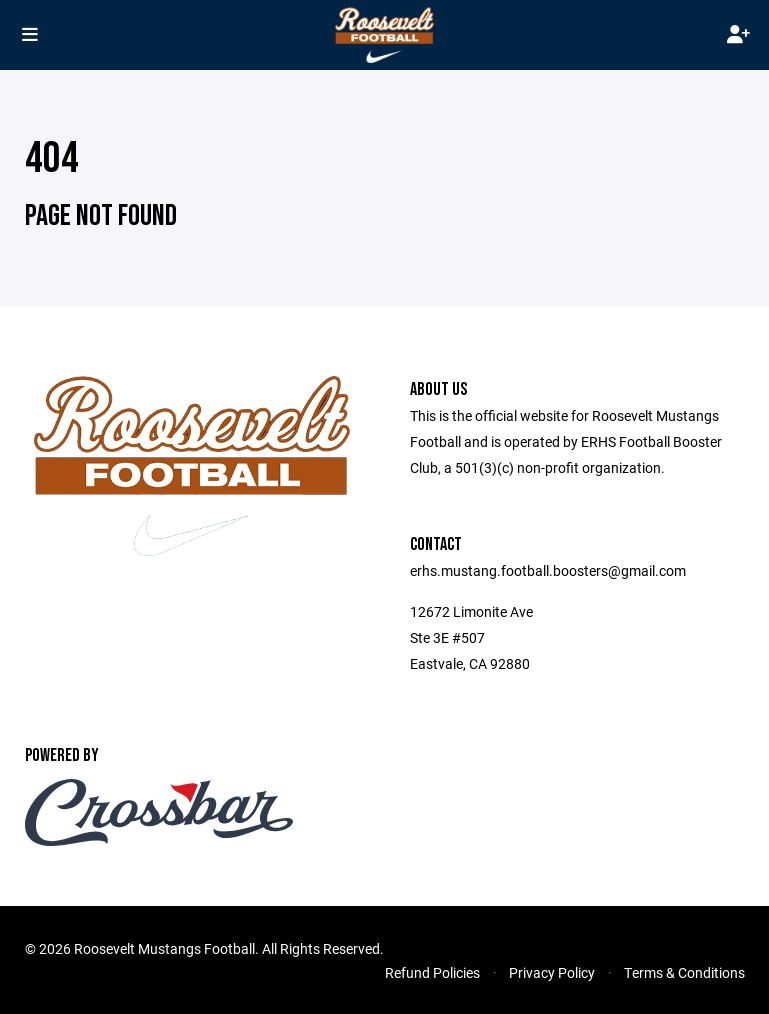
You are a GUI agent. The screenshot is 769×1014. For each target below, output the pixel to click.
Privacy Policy (552, 972)
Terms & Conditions (684, 972)
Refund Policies (432, 972)
